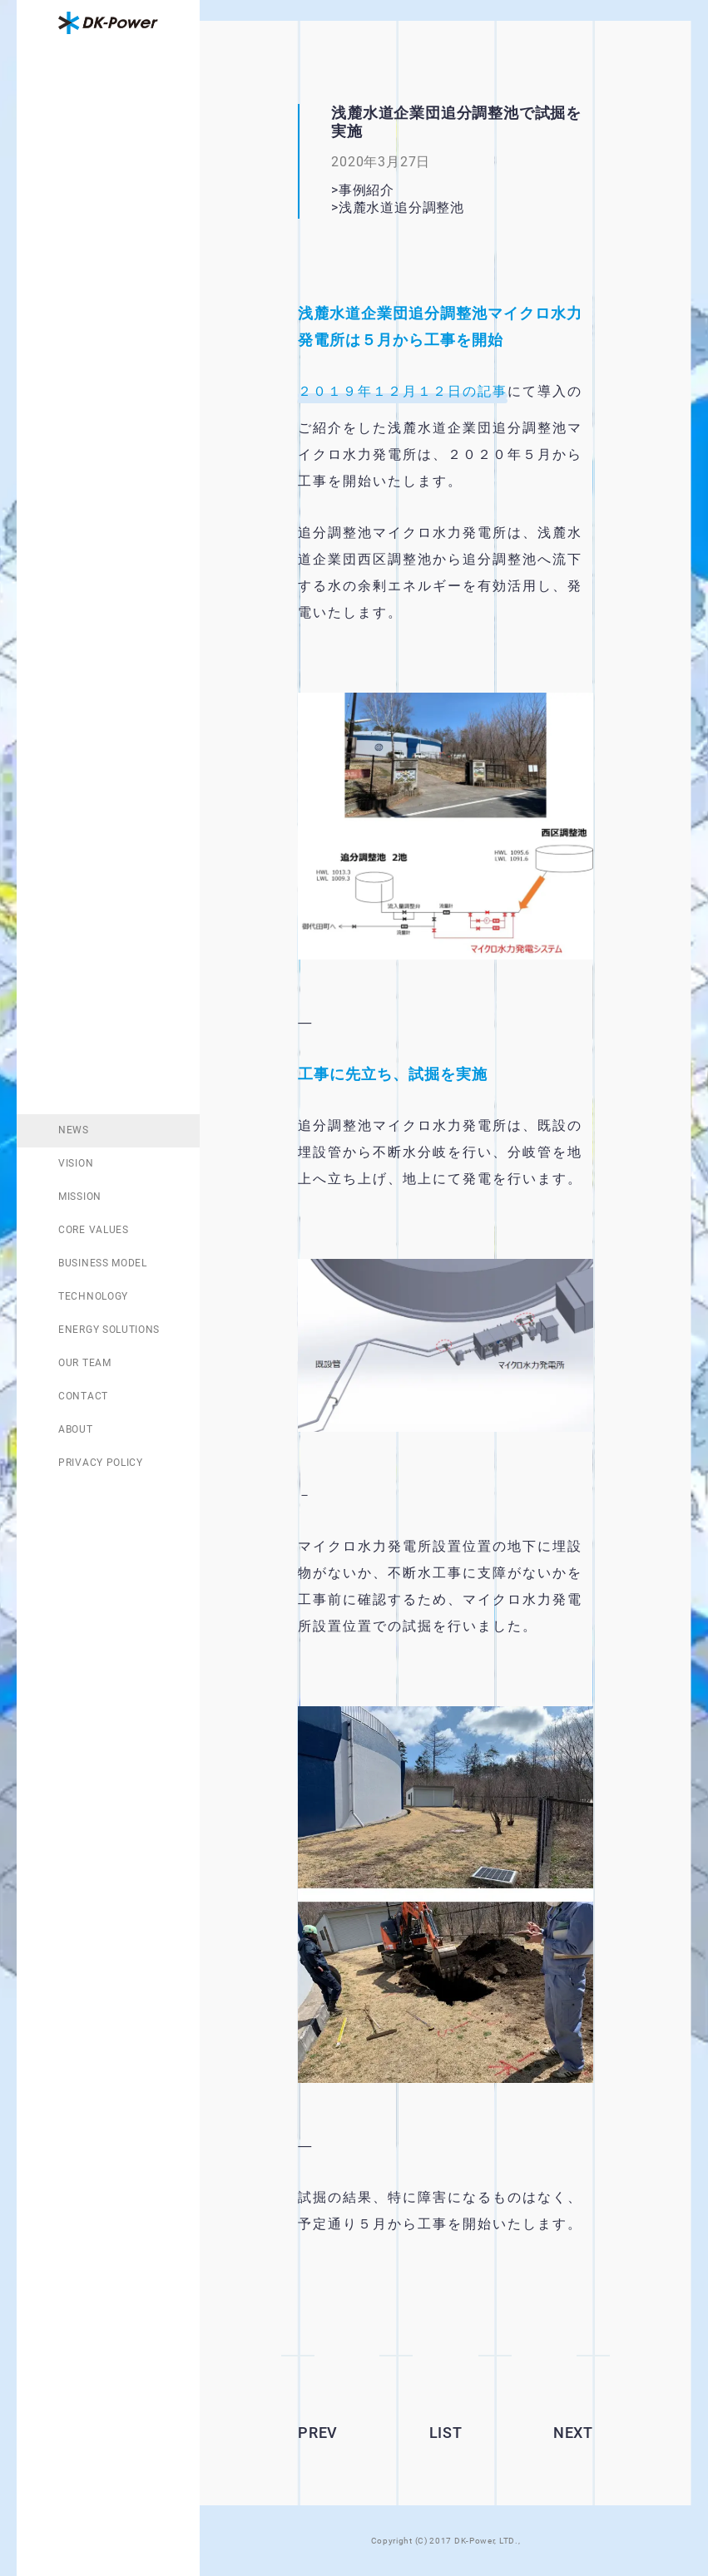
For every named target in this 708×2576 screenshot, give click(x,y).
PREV (318, 2432)
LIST (446, 2432)
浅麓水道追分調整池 (422, 207)
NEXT (573, 2432)
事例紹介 (366, 190)
